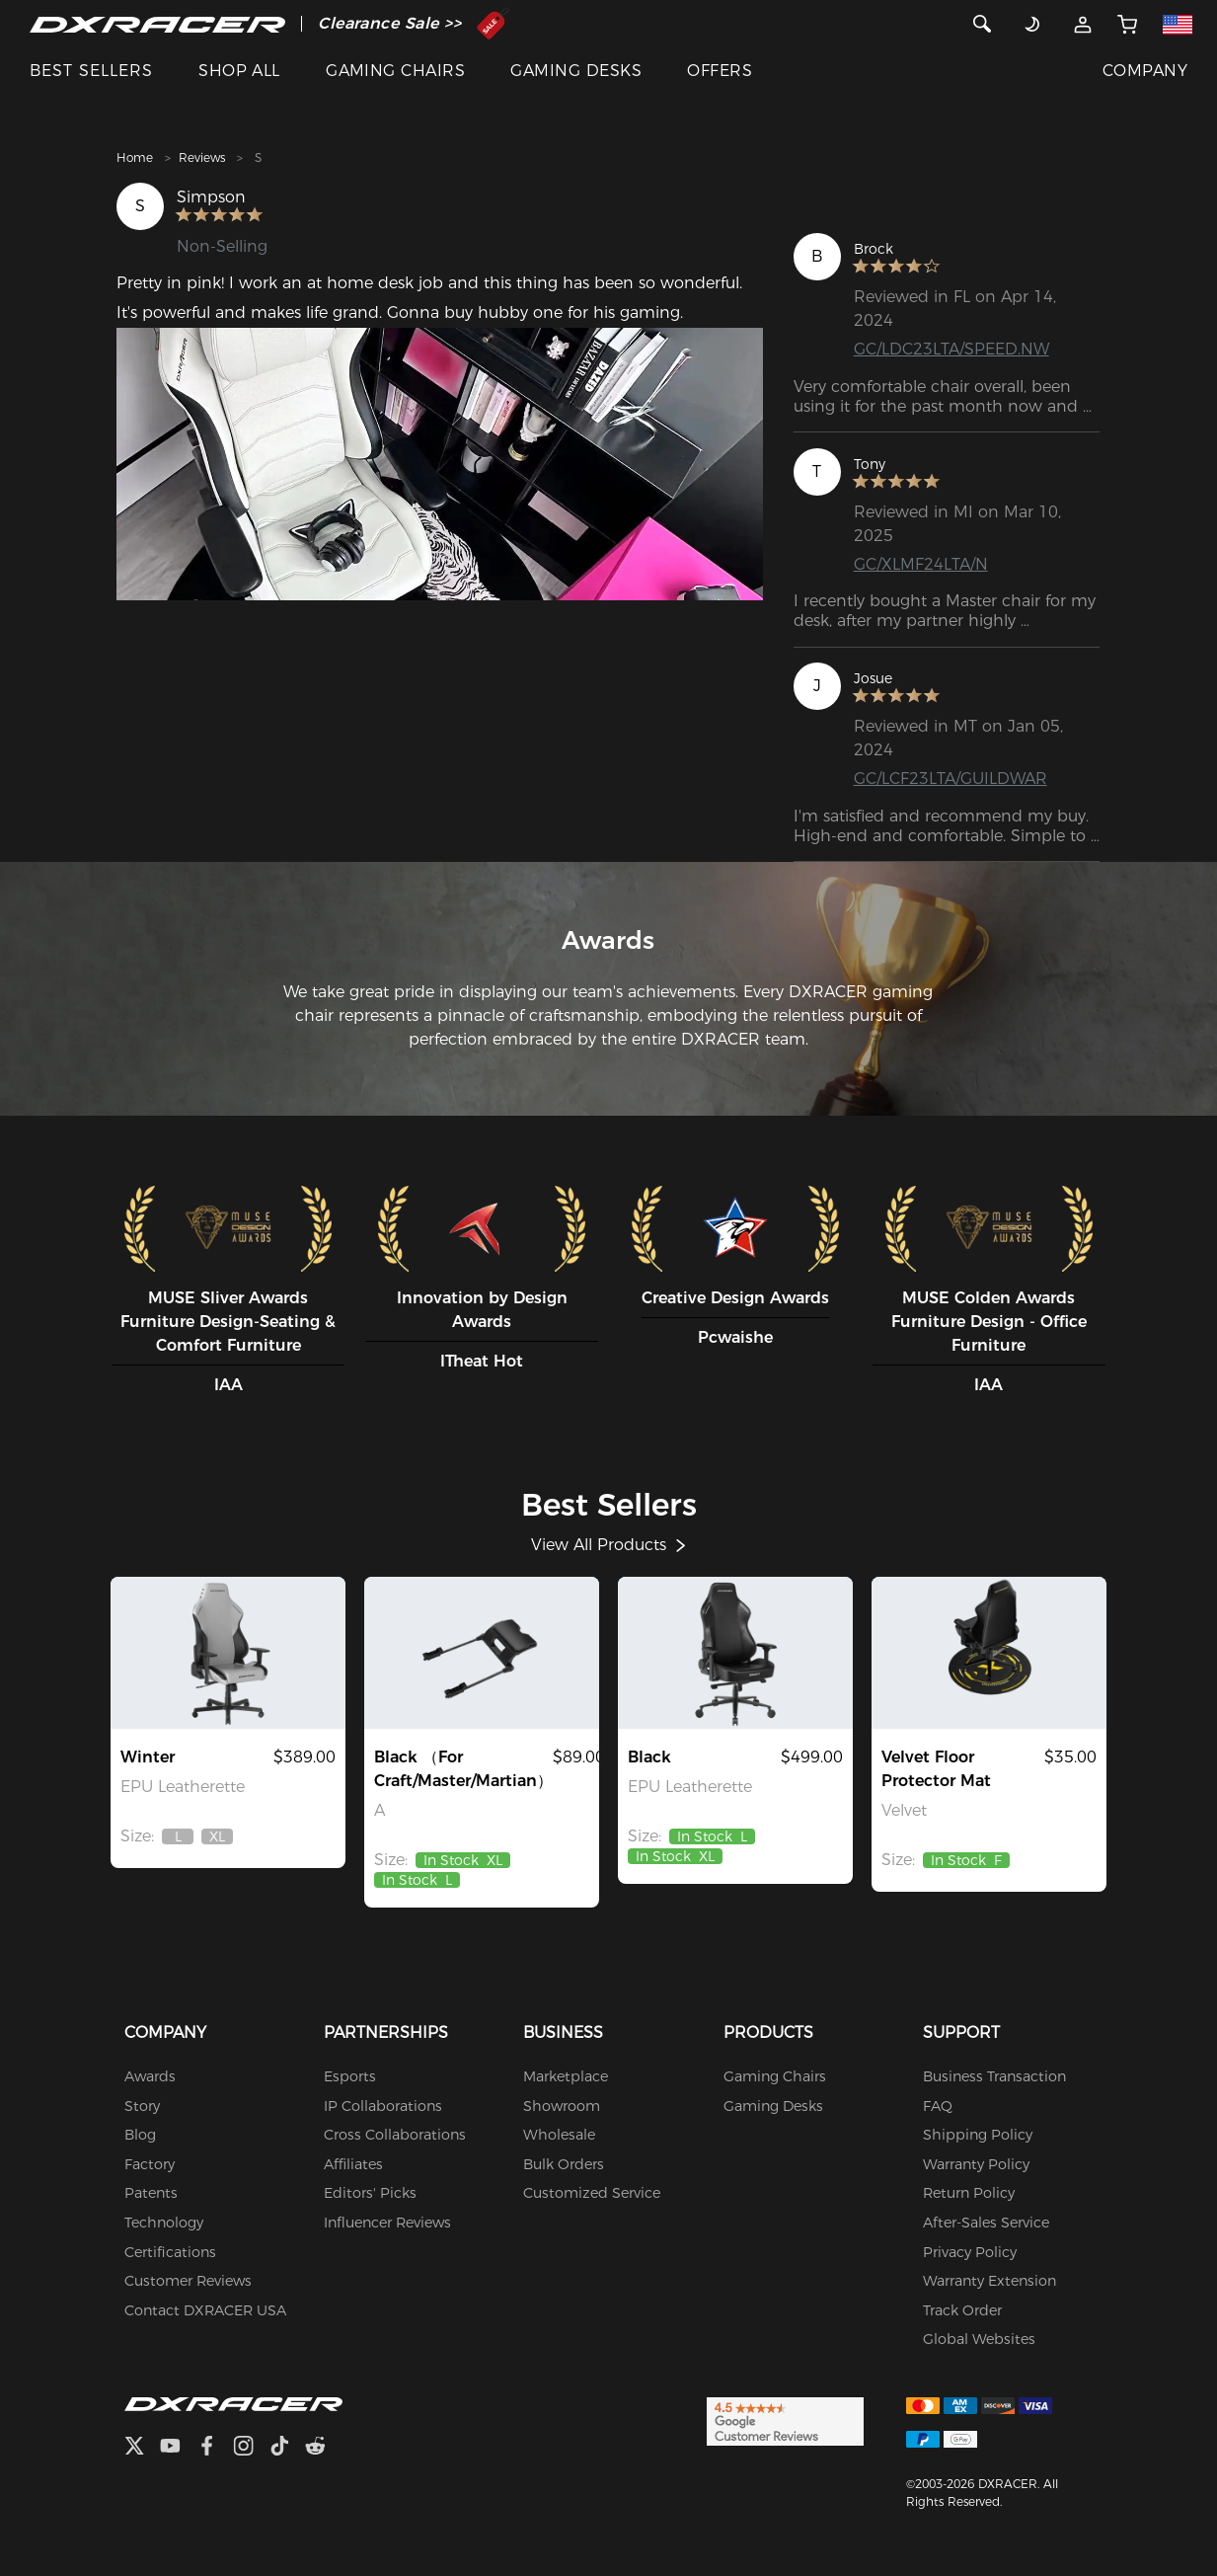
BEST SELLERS (91, 70)
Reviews (202, 157)
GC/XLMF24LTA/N (921, 564)
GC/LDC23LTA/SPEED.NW (951, 349)
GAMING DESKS (576, 70)
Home (134, 157)
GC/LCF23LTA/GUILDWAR (950, 778)
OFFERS (719, 70)
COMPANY (1145, 70)
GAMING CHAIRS (395, 70)
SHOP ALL (239, 70)
